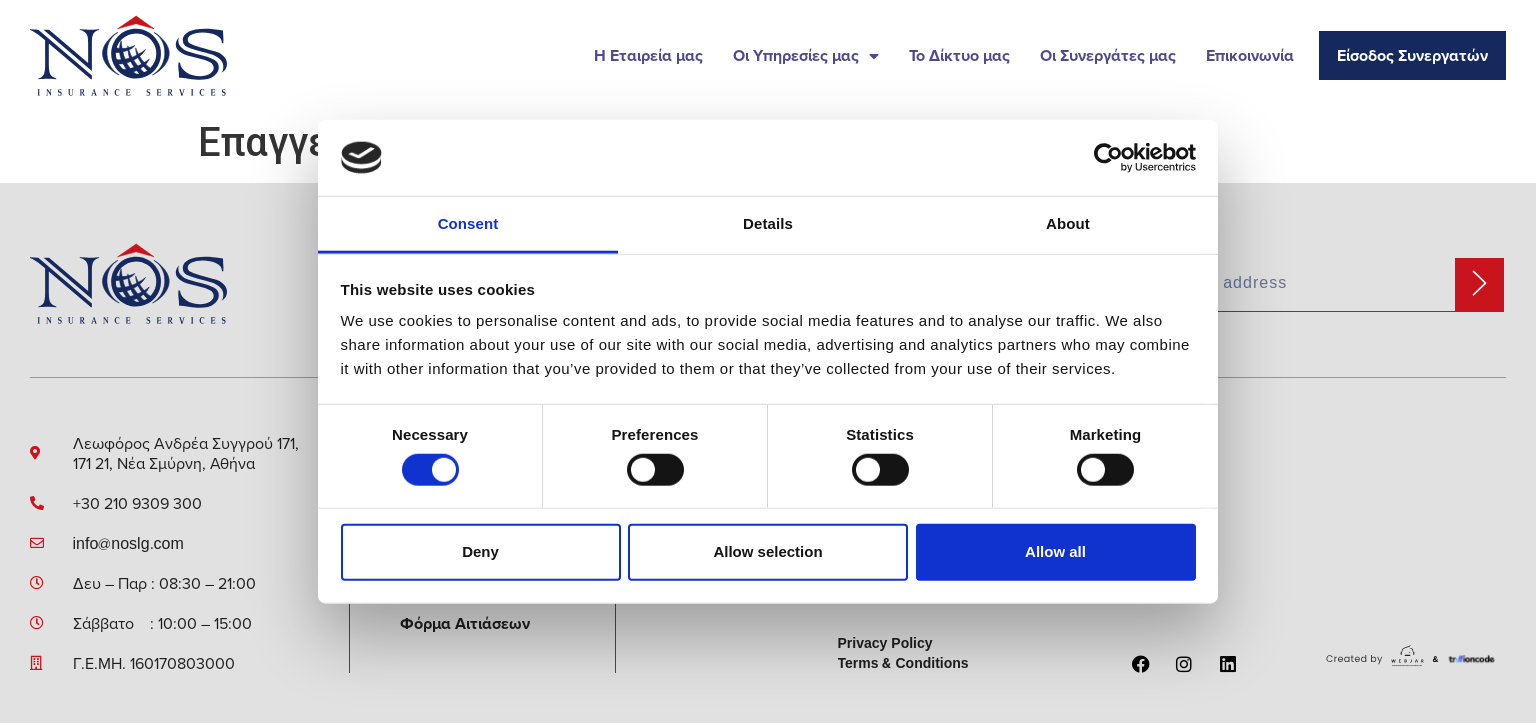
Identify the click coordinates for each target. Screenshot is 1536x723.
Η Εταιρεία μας (648, 56)
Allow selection (767, 551)
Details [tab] (768, 223)
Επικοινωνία (1250, 56)
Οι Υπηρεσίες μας (806, 56)
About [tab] (1068, 223)
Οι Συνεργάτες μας (1108, 56)
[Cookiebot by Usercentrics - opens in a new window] (1108, 158)
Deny (480, 551)
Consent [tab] (468, 223)
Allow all (1055, 551)
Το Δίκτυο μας (959, 56)
